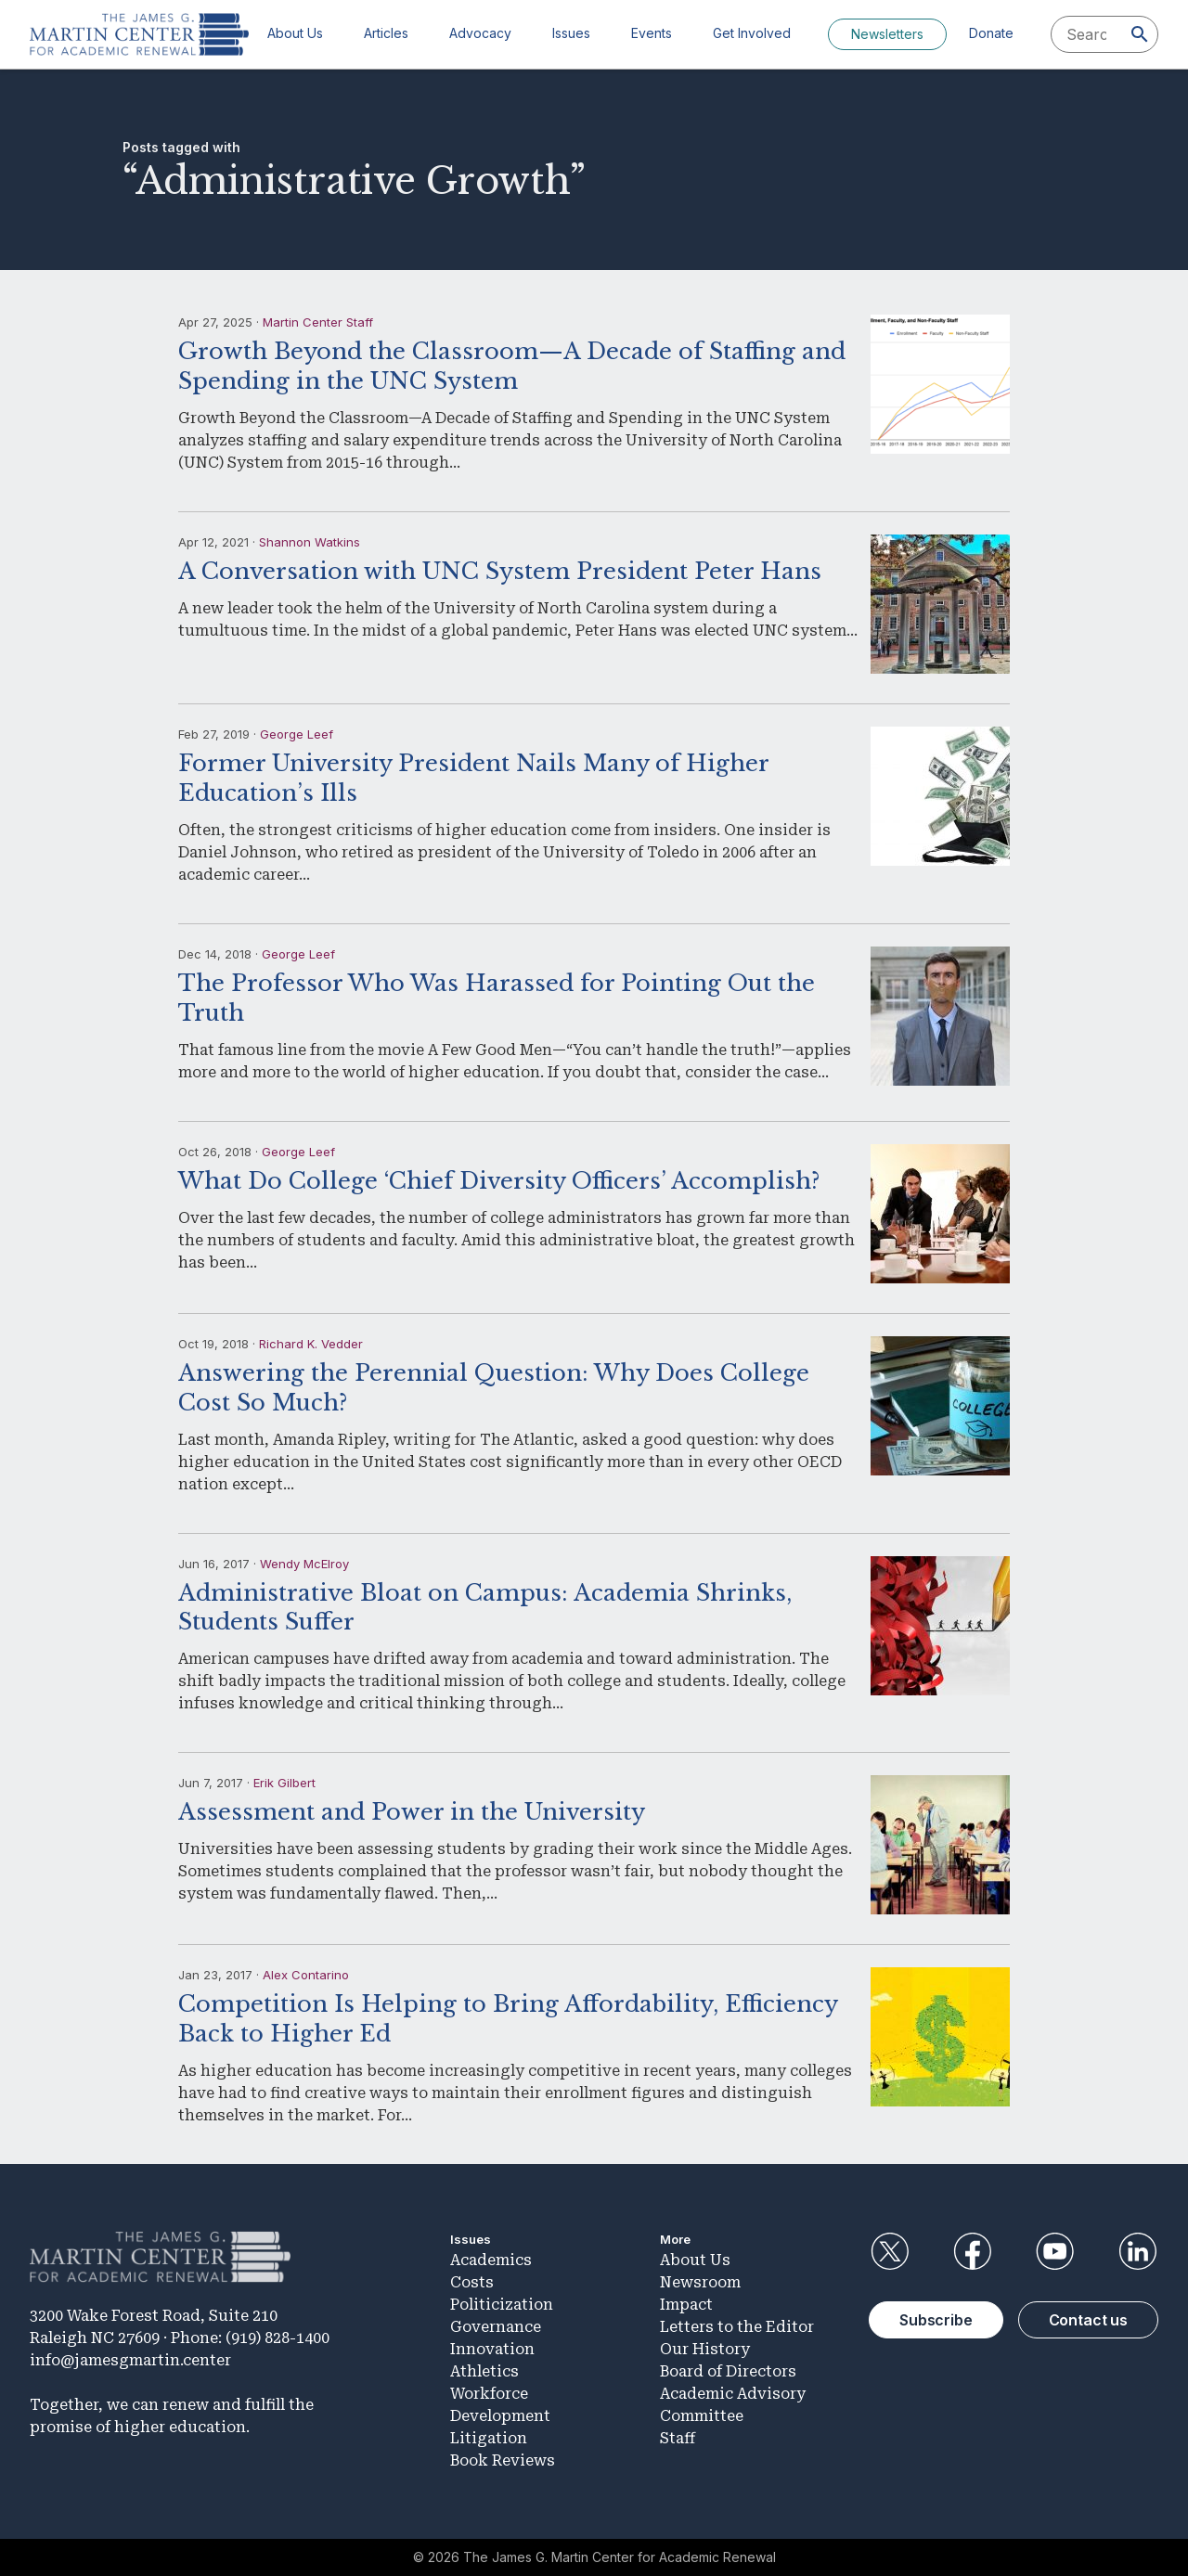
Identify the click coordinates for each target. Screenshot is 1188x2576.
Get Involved (752, 33)
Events (651, 33)
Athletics (484, 2371)
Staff (677, 2438)
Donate (991, 33)
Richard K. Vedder (311, 1343)
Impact (686, 2304)
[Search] (1139, 34)
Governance (495, 2327)
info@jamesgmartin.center (130, 2360)
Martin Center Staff (318, 322)
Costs (472, 2282)
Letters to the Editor (737, 2327)
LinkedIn (1137, 2251)
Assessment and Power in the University (411, 1811)
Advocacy (480, 33)
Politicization (501, 2304)
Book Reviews (502, 2460)
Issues (571, 33)
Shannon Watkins (309, 542)
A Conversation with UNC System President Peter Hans (499, 571)
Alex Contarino (306, 1974)
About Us (295, 33)
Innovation (492, 2349)
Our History (705, 2349)
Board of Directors (728, 2371)
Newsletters (887, 34)
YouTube (1055, 2251)
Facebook (971, 2251)
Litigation (488, 2438)
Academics (491, 2260)
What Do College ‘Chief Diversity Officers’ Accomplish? (499, 1180)
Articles (386, 33)
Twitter (889, 2251)
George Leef (296, 734)
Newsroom (700, 2282)
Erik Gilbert (284, 1782)
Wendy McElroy (304, 1563)
